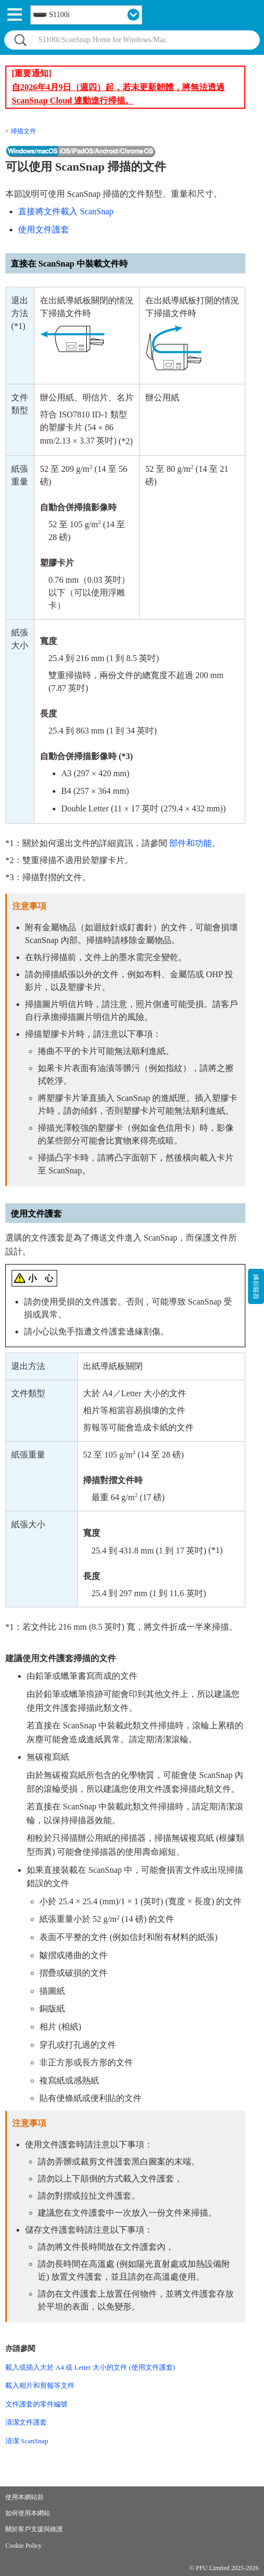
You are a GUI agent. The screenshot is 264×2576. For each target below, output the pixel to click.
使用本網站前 (24, 2497)
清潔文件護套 (26, 2422)
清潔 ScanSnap (26, 2441)
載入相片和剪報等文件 (40, 2385)
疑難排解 (256, 1286)
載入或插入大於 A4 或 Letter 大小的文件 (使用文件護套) (90, 2367)
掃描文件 (23, 131)
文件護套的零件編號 (36, 2404)
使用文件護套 (43, 229)
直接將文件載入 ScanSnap (65, 211)
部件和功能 (190, 843)
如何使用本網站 (27, 2513)
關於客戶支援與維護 (34, 2529)
